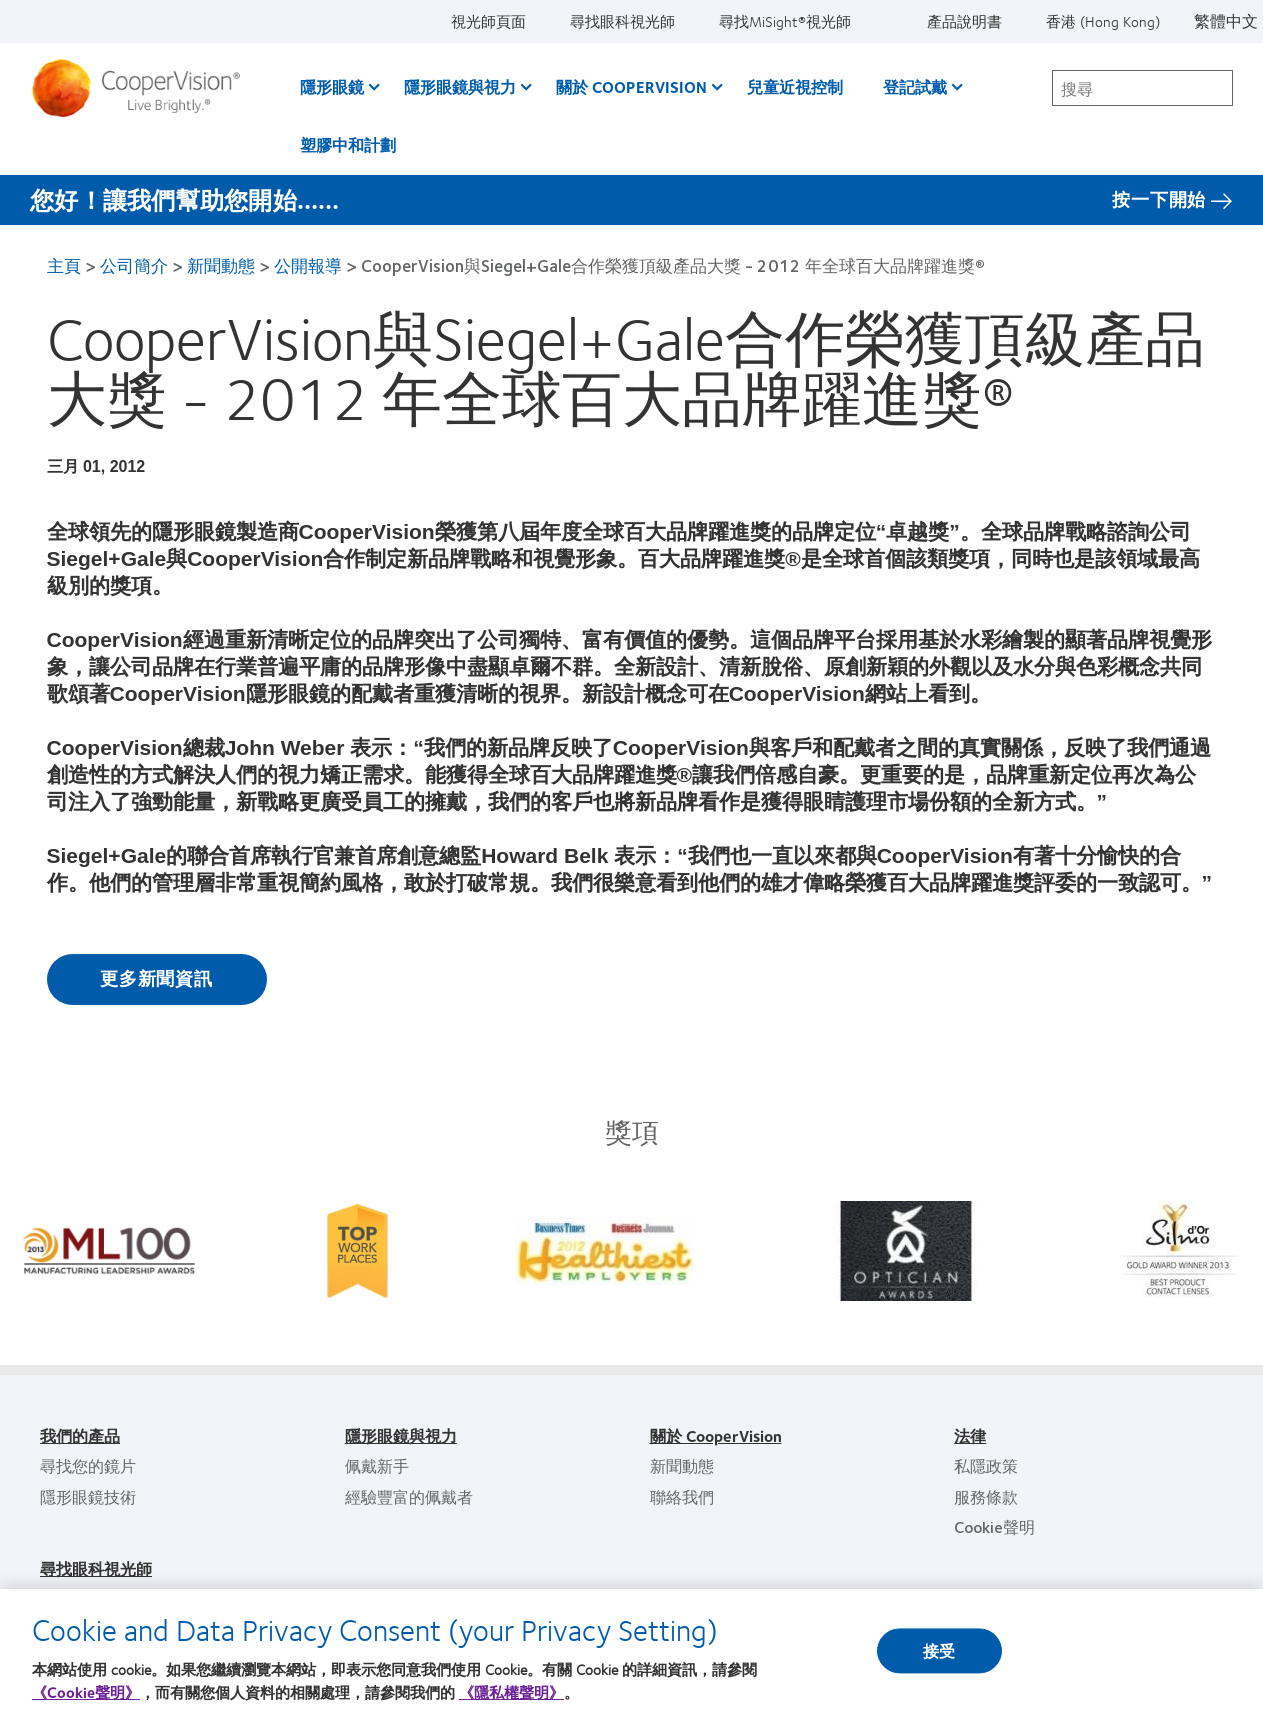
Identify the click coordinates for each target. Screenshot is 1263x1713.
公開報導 (308, 265)
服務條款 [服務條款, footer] (986, 1496)
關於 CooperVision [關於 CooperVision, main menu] (631, 86)
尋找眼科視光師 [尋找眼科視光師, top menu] (622, 21)
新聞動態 (221, 265)
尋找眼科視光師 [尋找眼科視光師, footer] (96, 1568)
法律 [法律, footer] (970, 1435)
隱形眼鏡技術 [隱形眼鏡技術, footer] (88, 1496)
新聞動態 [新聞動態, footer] (682, 1465)
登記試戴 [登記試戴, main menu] (915, 86)
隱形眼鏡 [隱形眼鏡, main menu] (332, 86)
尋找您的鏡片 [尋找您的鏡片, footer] (88, 1465)
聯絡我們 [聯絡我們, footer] (682, 1496)
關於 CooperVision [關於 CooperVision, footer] (716, 1435)
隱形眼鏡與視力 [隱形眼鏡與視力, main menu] (460, 86)
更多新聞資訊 (156, 978)
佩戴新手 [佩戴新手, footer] (377, 1465)
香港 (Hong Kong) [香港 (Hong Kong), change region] (1103, 21)
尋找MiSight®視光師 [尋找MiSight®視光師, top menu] (785, 21)
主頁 (64, 265)
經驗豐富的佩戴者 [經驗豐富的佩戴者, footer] (409, 1496)
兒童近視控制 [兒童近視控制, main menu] (795, 86)
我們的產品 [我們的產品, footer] (80, 1435)
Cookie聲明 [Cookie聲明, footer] (994, 1526)
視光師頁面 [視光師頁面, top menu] (488, 21)
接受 (939, 1665)
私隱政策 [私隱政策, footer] (986, 1465)
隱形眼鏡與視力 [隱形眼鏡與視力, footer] (401, 1435)
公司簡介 (134, 265)
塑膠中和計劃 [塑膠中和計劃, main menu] (348, 144)
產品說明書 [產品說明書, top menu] (964, 21)
